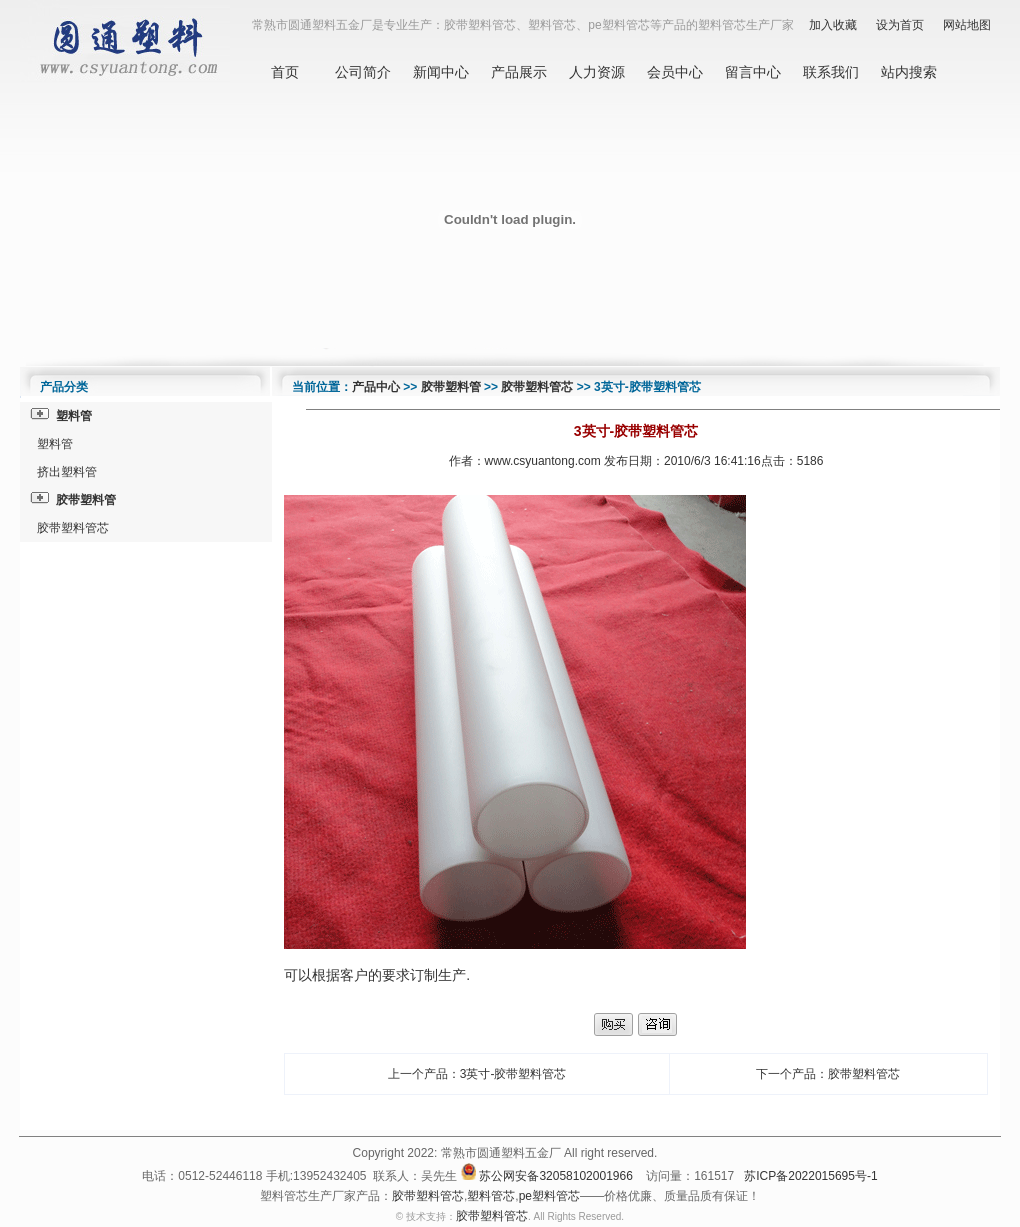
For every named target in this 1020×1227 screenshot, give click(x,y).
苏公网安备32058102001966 (555, 1176)
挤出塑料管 (67, 472)
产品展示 (519, 72)
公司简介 (363, 72)
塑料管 (55, 444)
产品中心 (376, 387)
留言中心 (753, 72)
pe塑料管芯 (549, 1196)
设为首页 (900, 25)
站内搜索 (909, 72)
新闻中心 (441, 72)
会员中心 (675, 72)
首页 (285, 72)
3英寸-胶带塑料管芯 (513, 1074)
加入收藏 (833, 25)
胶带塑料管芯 (73, 528)
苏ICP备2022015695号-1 (810, 1176)
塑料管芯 (491, 1196)
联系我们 (831, 72)
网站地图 (967, 25)
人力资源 (597, 72)
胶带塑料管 (451, 387)
